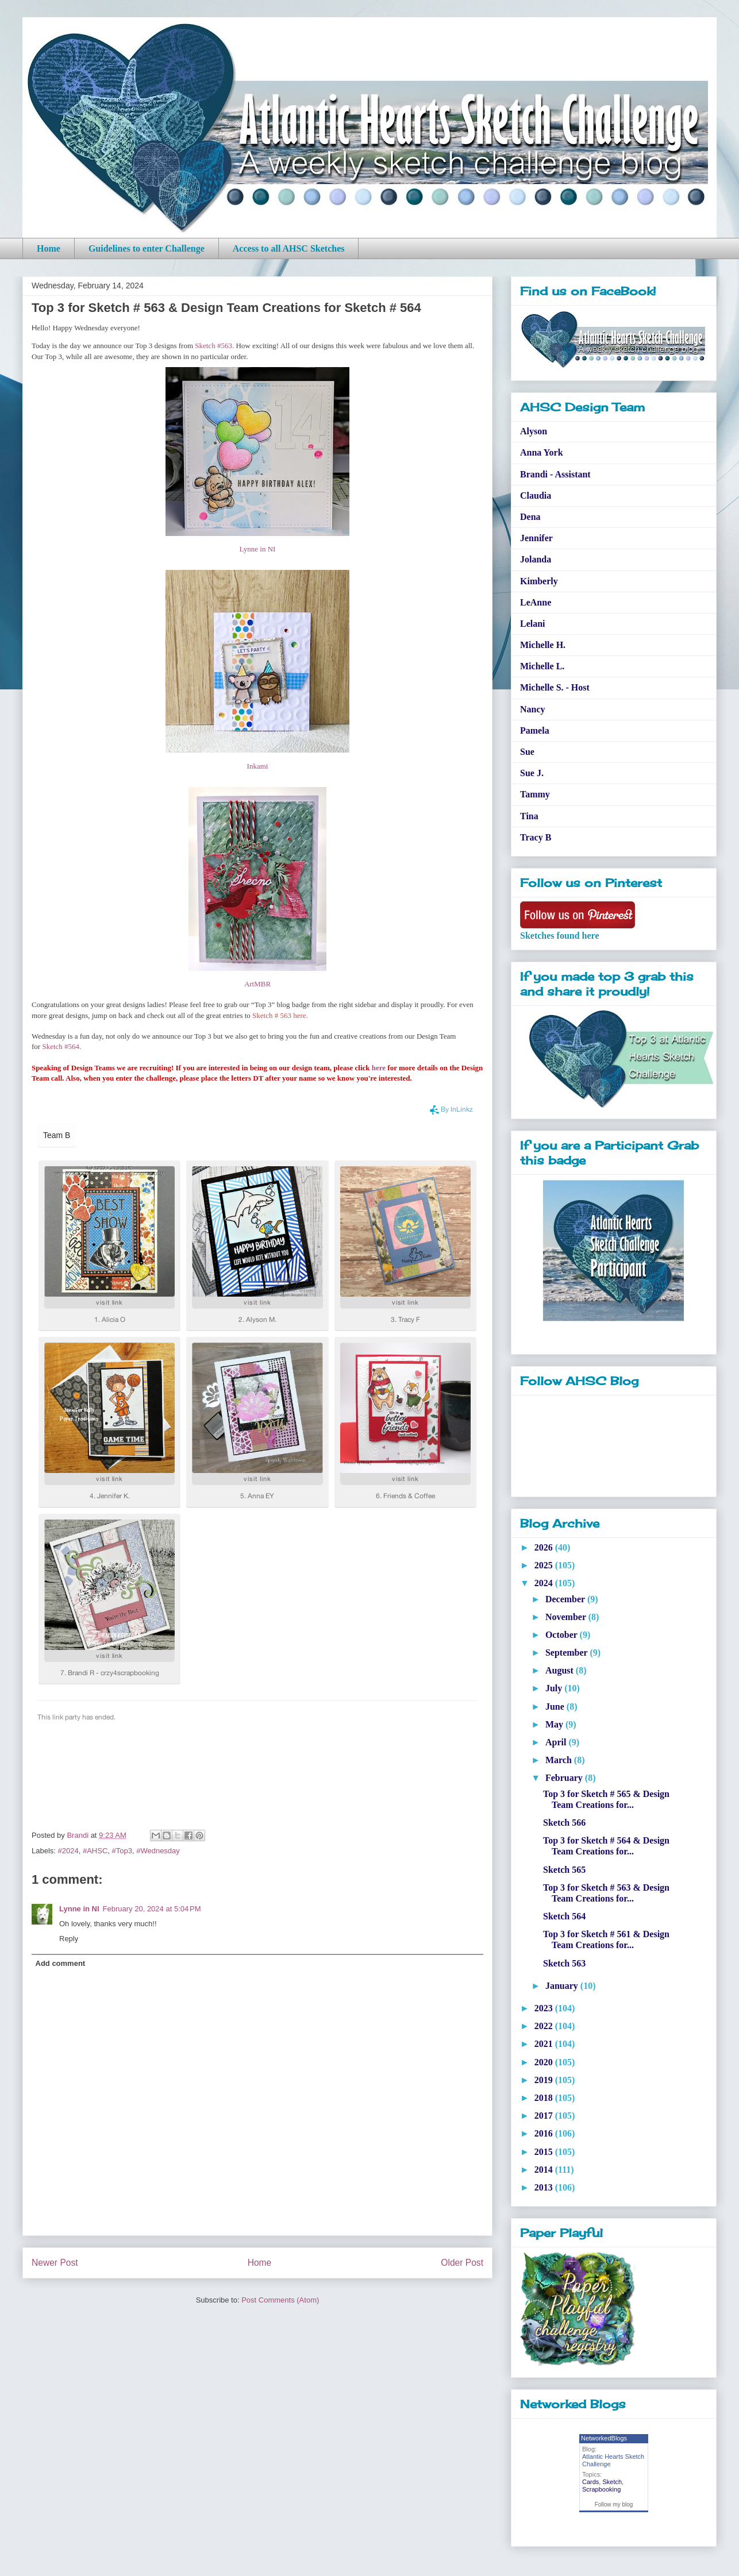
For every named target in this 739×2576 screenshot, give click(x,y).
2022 (544, 2026)
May (555, 1724)
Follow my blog (614, 2504)
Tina (529, 816)
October (562, 1635)
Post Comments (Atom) (280, 2300)
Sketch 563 (564, 1963)
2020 (544, 2062)
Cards (590, 2481)
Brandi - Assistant (555, 474)
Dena (530, 517)
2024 (544, 1583)
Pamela (534, 730)
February (565, 1778)
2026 (544, 1547)
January (562, 1986)
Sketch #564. (62, 1046)
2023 (544, 2008)
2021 (544, 2044)
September (567, 1652)
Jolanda (535, 559)
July (554, 1688)
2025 (544, 1565)
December (566, 1599)
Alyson (533, 431)
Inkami (257, 766)
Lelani (532, 623)
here (379, 1067)
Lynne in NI (258, 549)
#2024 (68, 1850)
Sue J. (532, 773)
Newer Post (55, 2263)
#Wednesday (158, 1850)
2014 (544, 2169)
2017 (544, 2115)
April (556, 1742)
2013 (544, 2187)
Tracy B (535, 837)
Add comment (61, 1963)
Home (48, 248)
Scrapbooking (601, 2489)
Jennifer (536, 538)
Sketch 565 (564, 1870)
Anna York (541, 452)
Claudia (535, 495)
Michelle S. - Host (555, 687)
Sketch (612, 2481)
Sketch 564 (564, 1916)
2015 (544, 2152)
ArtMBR (257, 984)
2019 (544, 2080)
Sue (527, 752)
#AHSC (95, 1850)
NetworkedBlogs (604, 2438)
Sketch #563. (214, 345)
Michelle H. (542, 645)
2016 (544, 2133)
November (566, 1617)
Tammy (535, 794)
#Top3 (122, 1850)
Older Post (462, 2263)
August (560, 1670)
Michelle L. (542, 666)
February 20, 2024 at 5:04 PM (152, 1908)
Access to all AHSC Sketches (289, 248)
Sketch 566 (564, 1822)
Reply (68, 1938)
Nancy (532, 709)
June (556, 1706)
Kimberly (539, 581)
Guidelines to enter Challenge (146, 248)
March (559, 1760)
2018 (544, 2098)
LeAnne (535, 602)
